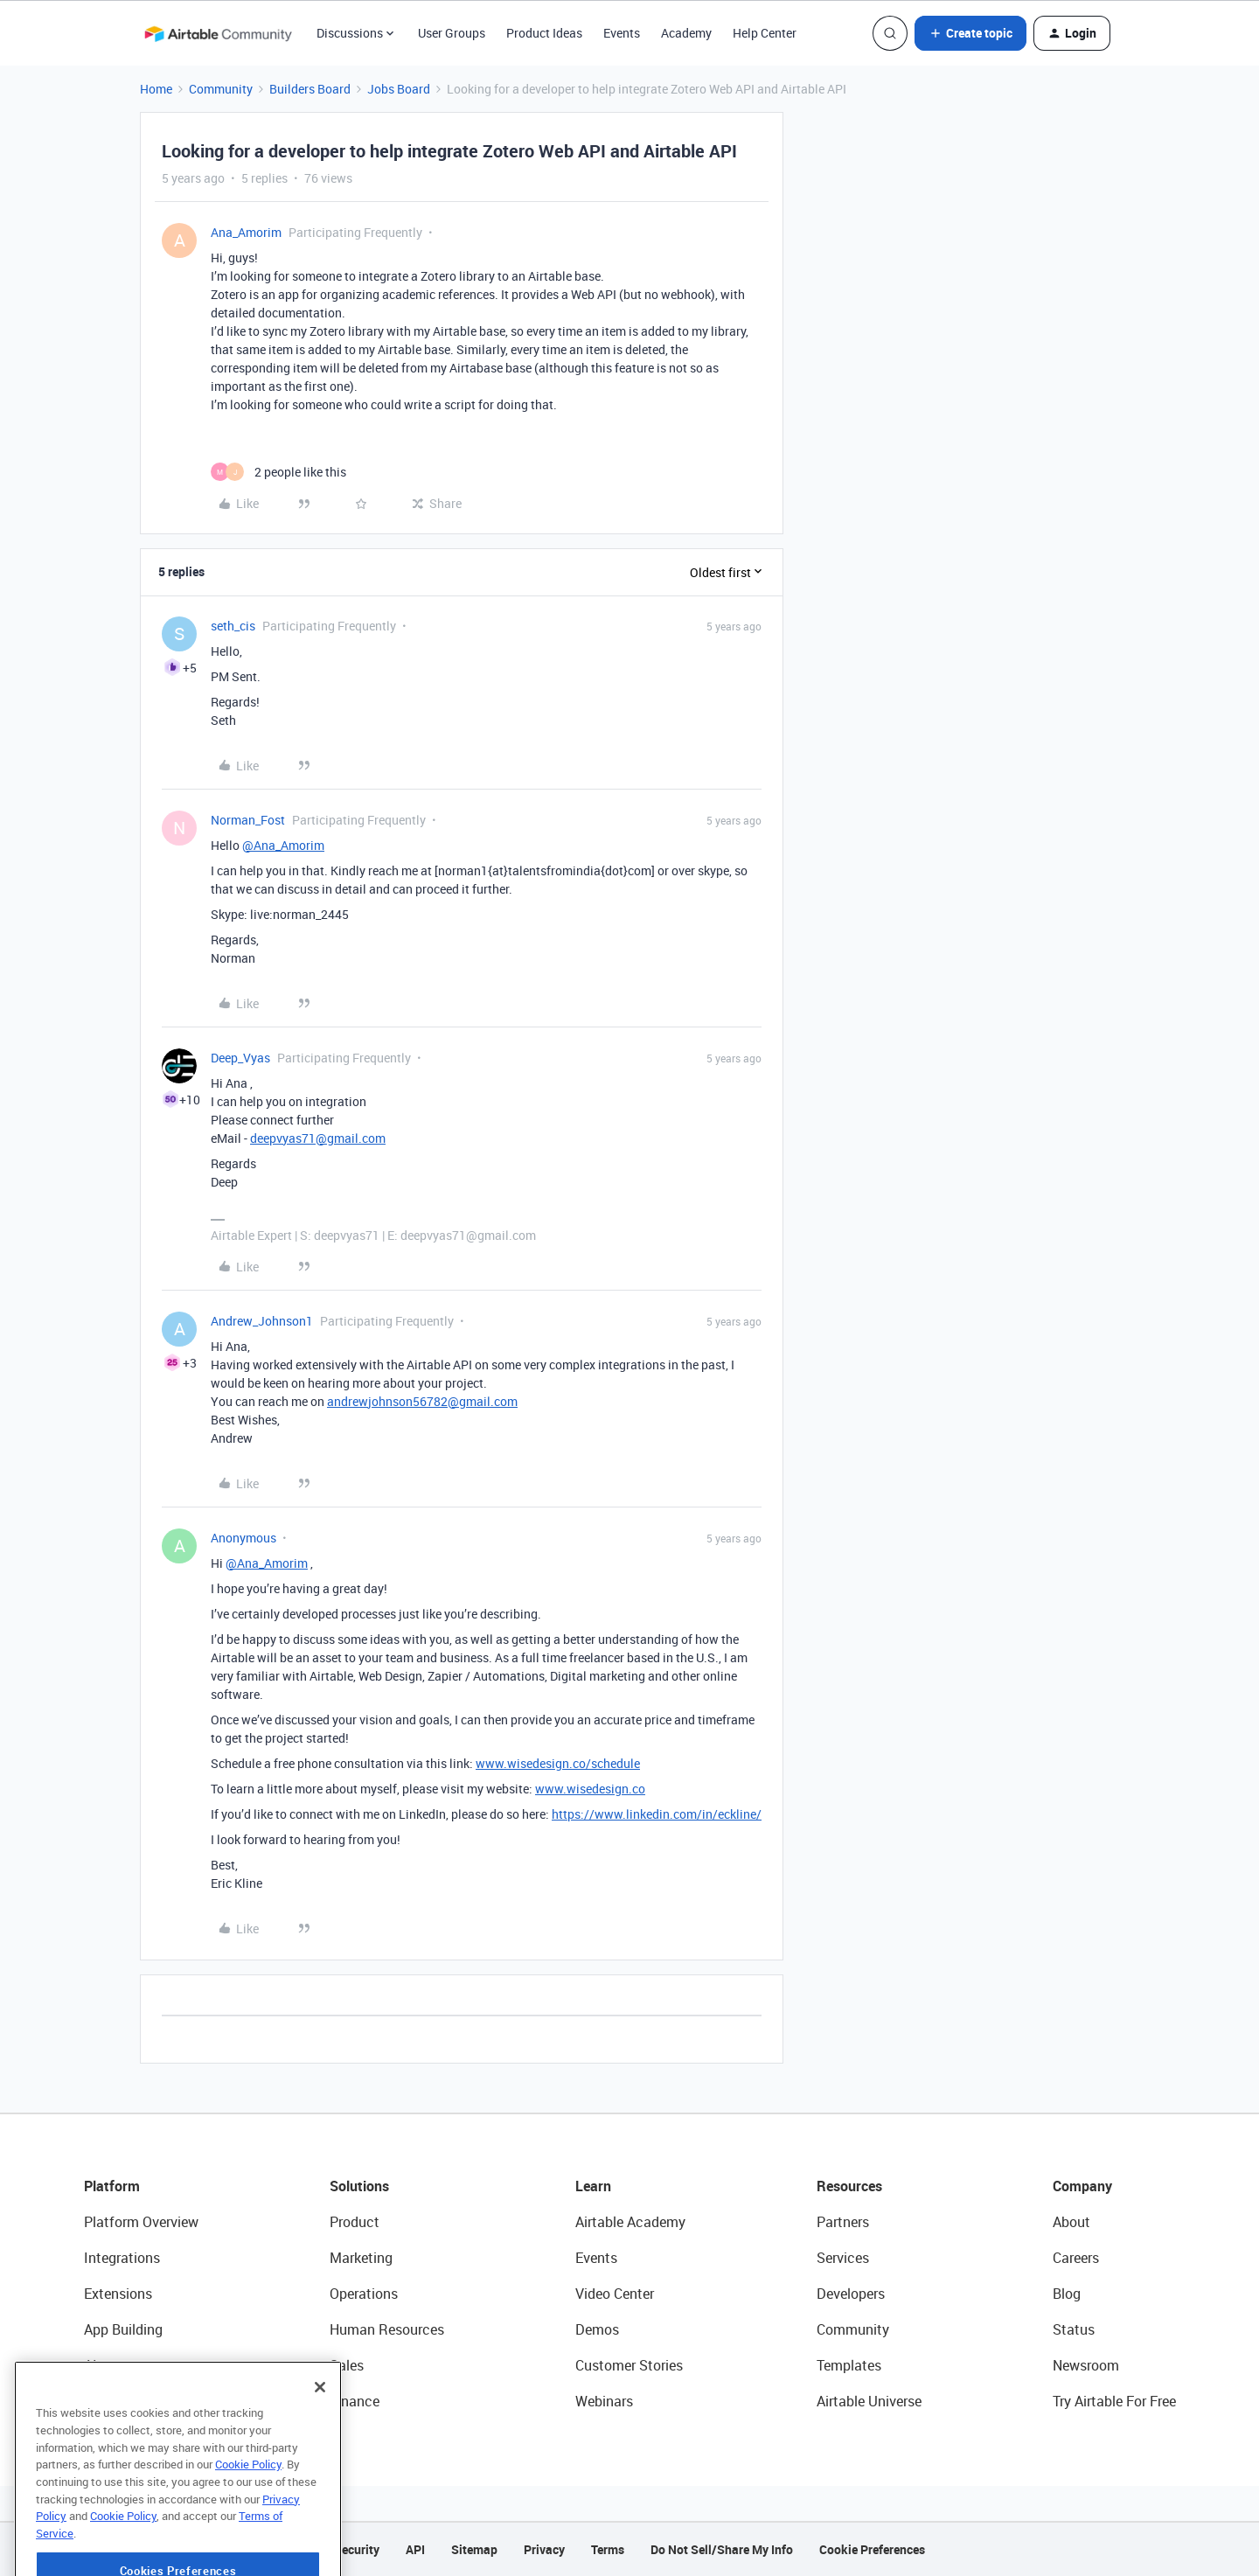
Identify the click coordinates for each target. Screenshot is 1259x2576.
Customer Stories (629, 2365)
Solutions (359, 2186)
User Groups (451, 32)
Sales (347, 2365)
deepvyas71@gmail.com (318, 1138)
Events (621, 32)
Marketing (361, 2257)
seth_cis (233, 625)
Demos (597, 2329)
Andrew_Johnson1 (262, 1320)
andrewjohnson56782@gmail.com (422, 1401)
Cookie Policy (248, 2518)
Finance (354, 2401)
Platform (112, 2186)
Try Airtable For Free (1114, 2401)
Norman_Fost (248, 819)
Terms (607, 2549)
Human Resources (387, 2329)
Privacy (544, 2549)
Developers (851, 2293)
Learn (593, 2186)
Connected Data (134, 2401)
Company (1082, 2186)
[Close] (320, 2441)
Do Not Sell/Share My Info (721, 2549)
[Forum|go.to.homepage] (218, 33)
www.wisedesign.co (590, 1788)
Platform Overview (141, 2221)
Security (356, 2549)
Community (221, 88)
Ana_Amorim (246, 232)
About (1071, 2221)
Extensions (118, 2293)
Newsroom (1086, 2365)
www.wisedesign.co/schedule (558, 1763)
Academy (686, 32)
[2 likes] (278, 472)
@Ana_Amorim (283, 845)
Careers (1076, 2257)
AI (90, 2365)
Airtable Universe (869, 2401)
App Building (123, 2329)
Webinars (604, 2401)
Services (843, 2257)
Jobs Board (398, 88)
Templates (849, 2365)
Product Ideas (544, 32)
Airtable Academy (630, 2221)
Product (354, 2221)
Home (156, 88)
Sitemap (474, 2549)
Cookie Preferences (872, 2549)
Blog (1067, 2293)
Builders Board (310, 88)
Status (1074, 2329)
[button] (970, 33)
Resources (849, 2186)
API (415, 2549)
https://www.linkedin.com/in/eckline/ (657, 1814)
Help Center (764, 32)
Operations (364, 2293)
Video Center (614, 2293)
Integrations (122, 2257)
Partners (843, 2221)
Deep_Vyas (240, 1057)
